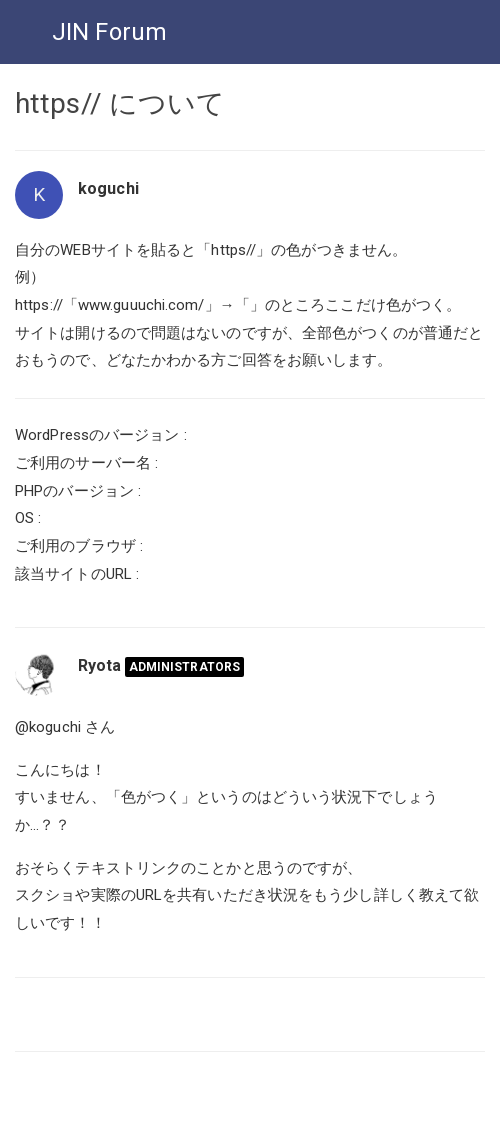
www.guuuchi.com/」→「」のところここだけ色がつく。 (269, 305)
